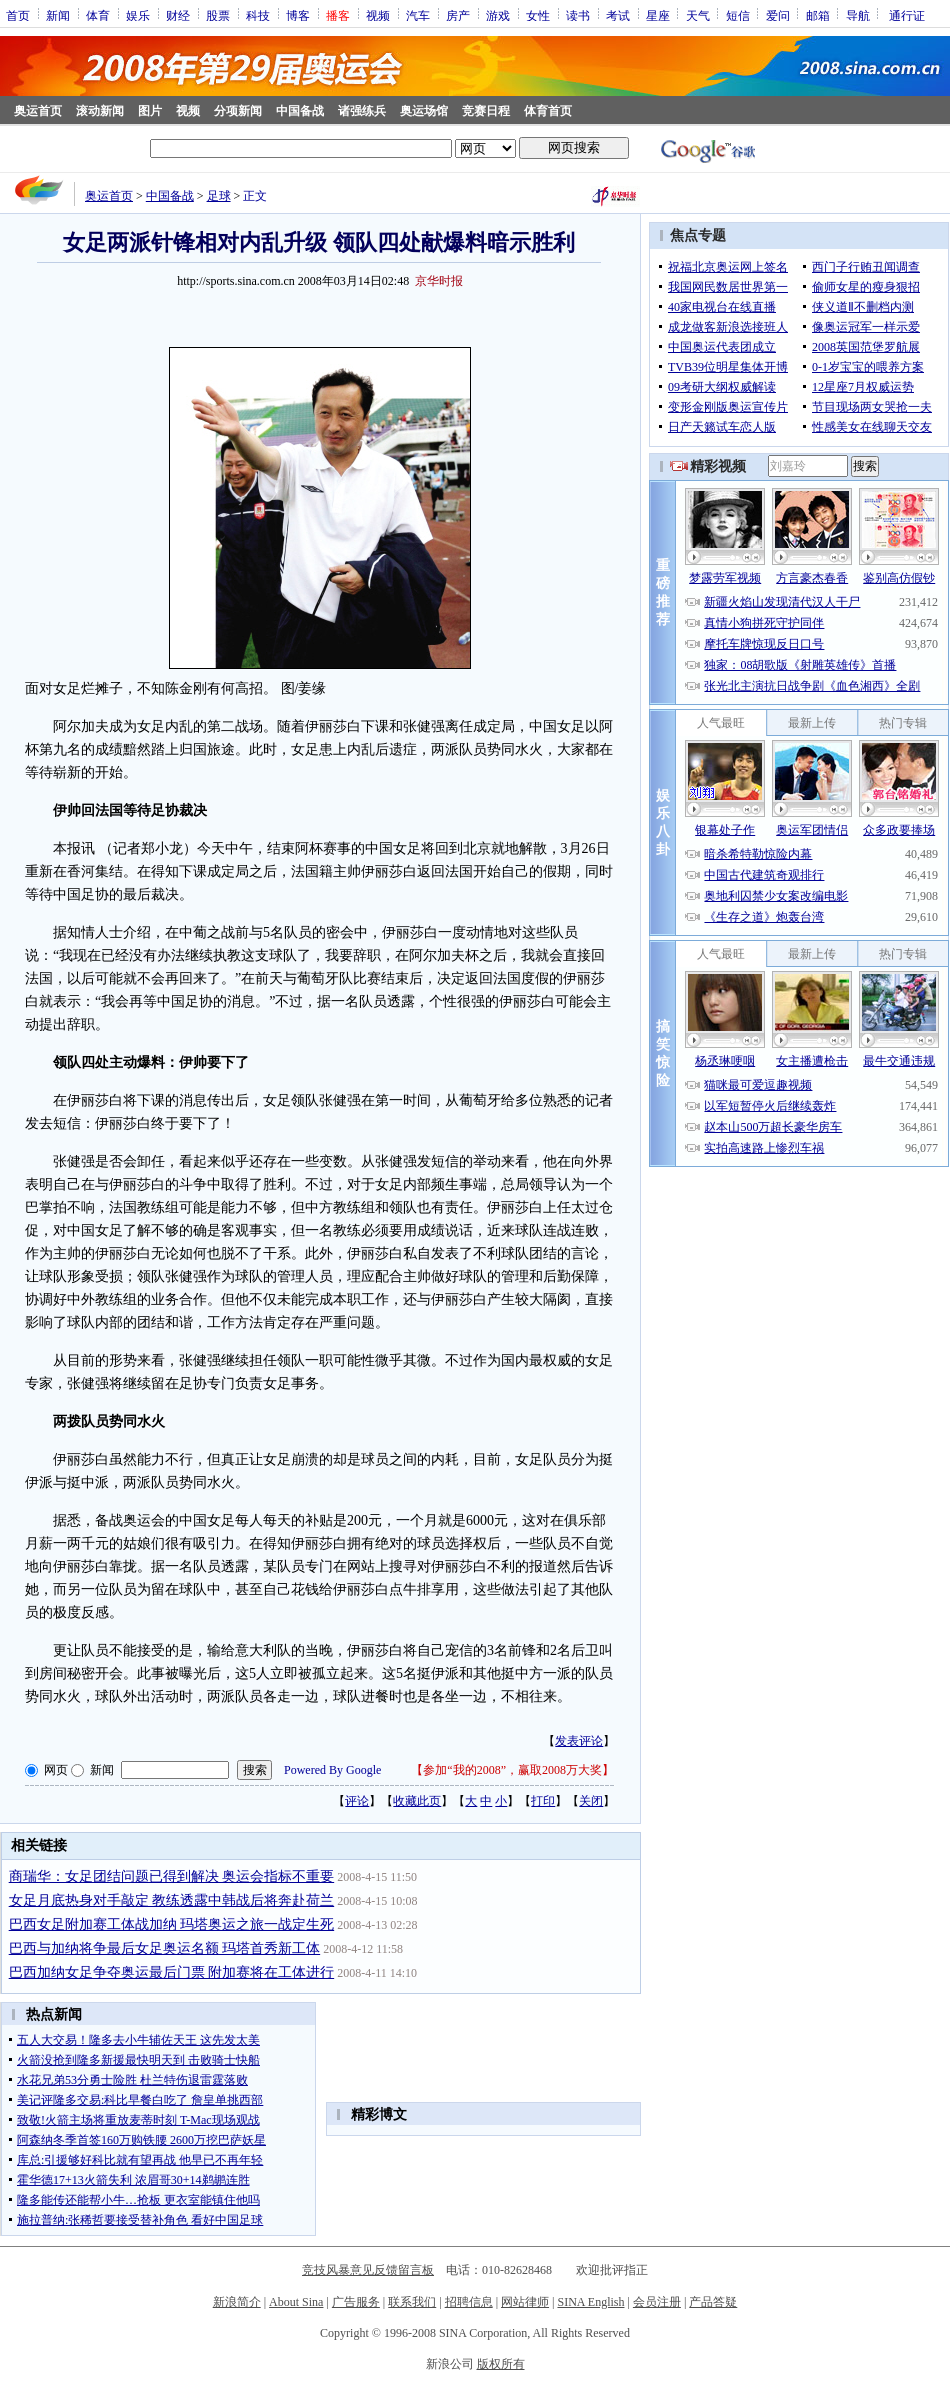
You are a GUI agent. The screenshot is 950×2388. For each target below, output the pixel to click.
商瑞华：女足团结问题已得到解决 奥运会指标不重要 (172, 1876)
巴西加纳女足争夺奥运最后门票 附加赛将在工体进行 (172, 1972)
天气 (698, 15)
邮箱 (818, 15)
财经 (178, 15)
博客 (298, 15)
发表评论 (579, 1741)
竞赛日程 (486, 111)
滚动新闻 (100, 111)
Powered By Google (332, 1770)
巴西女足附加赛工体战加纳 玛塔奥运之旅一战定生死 (172, 1924)
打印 (543, 1801)
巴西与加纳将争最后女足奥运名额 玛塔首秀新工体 (165, 1948)
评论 (357, 1801)
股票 (218, 15)
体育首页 (548, 111)
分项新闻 (238, 111)
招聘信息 (469, 2302)
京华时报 (439, 281)
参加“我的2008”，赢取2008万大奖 (512, 1770)
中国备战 (300, 111)
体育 (98, 15)
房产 (458, 15)
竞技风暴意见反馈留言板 (368, 2270)
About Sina (296, 2302)
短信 (738, 15)
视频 (378, 15)
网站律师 (525, 2302)
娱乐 (138, 15)
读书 (578, 15)
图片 (150, 111)
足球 (219, 196)
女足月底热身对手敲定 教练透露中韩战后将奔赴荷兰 (172, 1900)
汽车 (418, 15)
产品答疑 (713, 2302)
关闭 (591, 1801)
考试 (618, 15)
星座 (658, 15)
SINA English (590, 2302)
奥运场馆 (424, 111)
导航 (858, 15)
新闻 (58, 15)
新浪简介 (237, 2302)
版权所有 (501, 2364)
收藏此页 (417, 1801)
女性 (538, 15)
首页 (18, 15)
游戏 (498, 15)
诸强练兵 (362, 111)
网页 (56, 1770)
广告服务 (356, 2302)
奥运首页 (38, 111)
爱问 (778, 15)
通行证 (907, 15)
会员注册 (657, 2302)
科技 (258, 15)
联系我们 (412, 2302)
